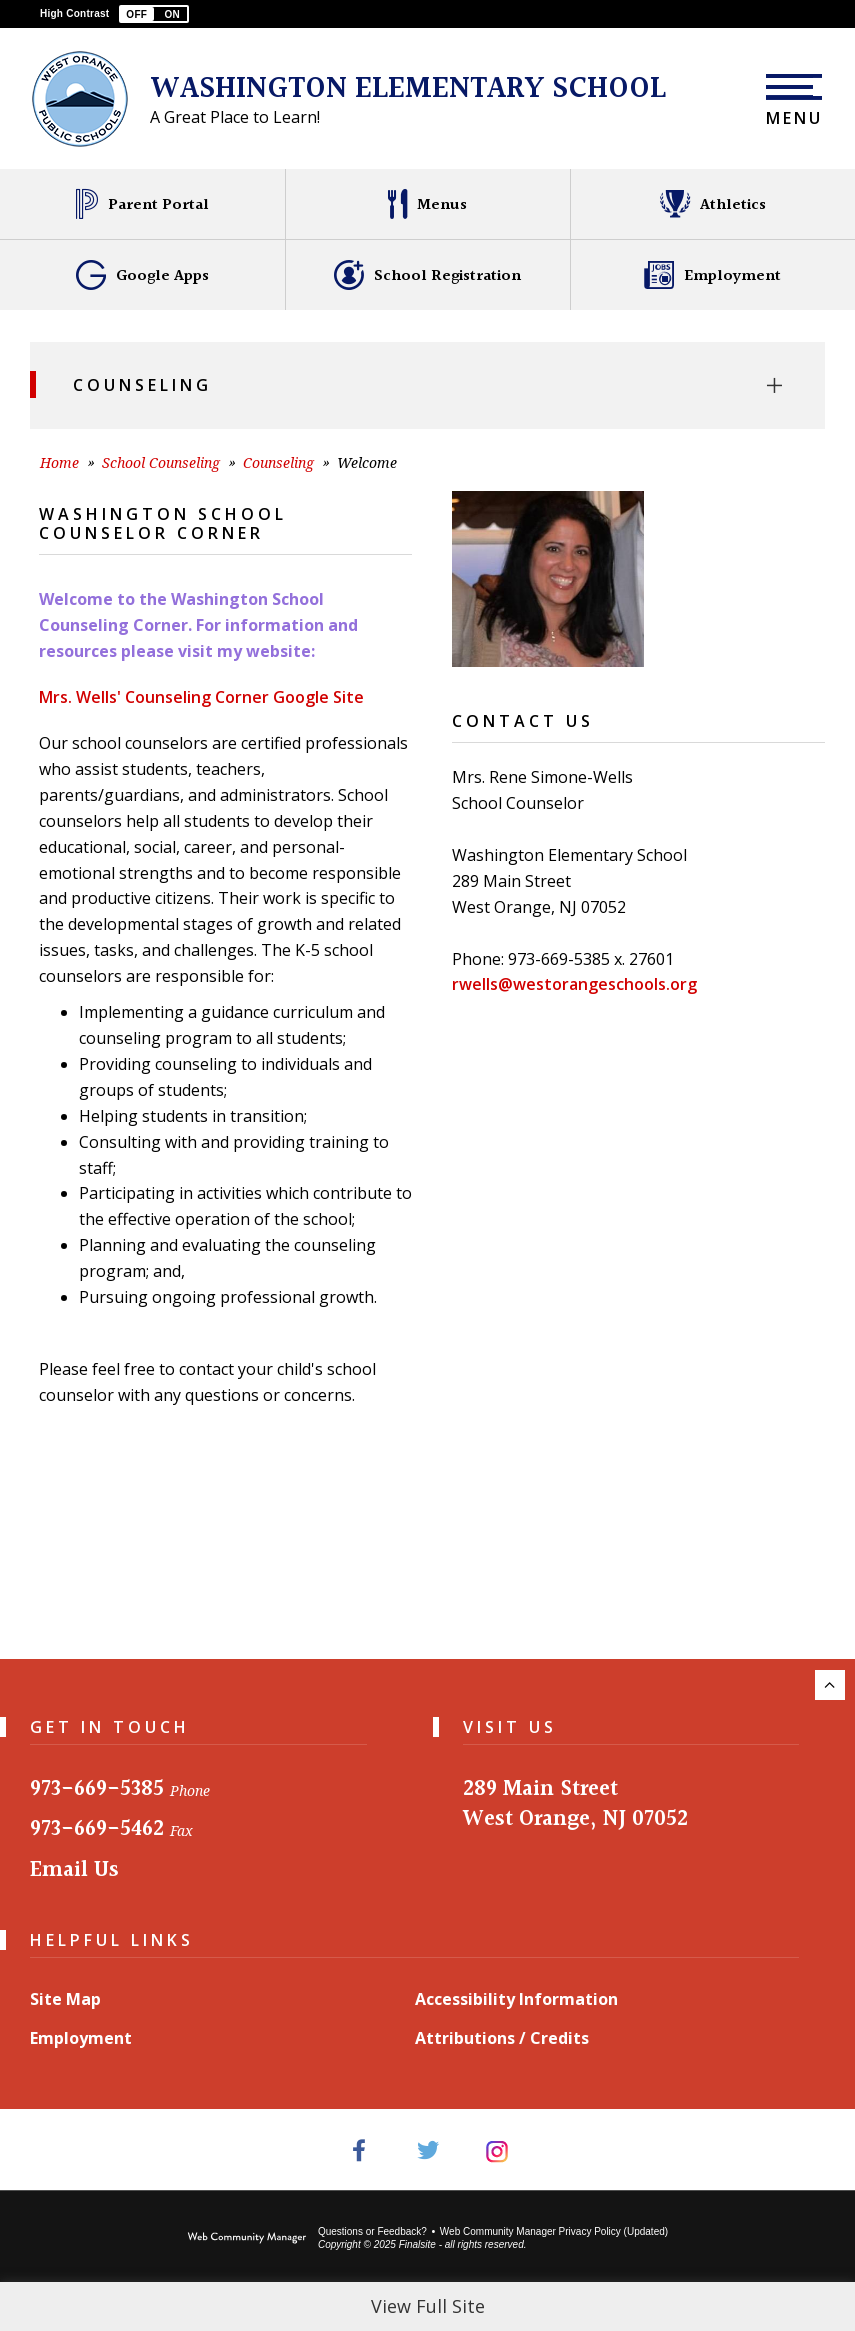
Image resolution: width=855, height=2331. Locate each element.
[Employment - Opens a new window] (712, 275)
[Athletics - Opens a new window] (712, 204)
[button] (154, 14)
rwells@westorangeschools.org (574, 984)
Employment (81, 2038)
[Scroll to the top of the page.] (830, 1685)
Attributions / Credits (502, 2038)
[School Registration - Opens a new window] (427, 275)
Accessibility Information (516, 1999)
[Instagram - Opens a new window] (496, 2149)
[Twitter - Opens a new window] (427, 2149)
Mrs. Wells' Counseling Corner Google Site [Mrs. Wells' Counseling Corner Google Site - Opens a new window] (201, 697)
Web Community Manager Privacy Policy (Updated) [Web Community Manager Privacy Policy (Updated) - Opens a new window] (554, 2231)
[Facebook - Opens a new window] (358, 2149)
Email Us (74, 1870)
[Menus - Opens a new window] (427, 204)
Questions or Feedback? (372, 2231)
